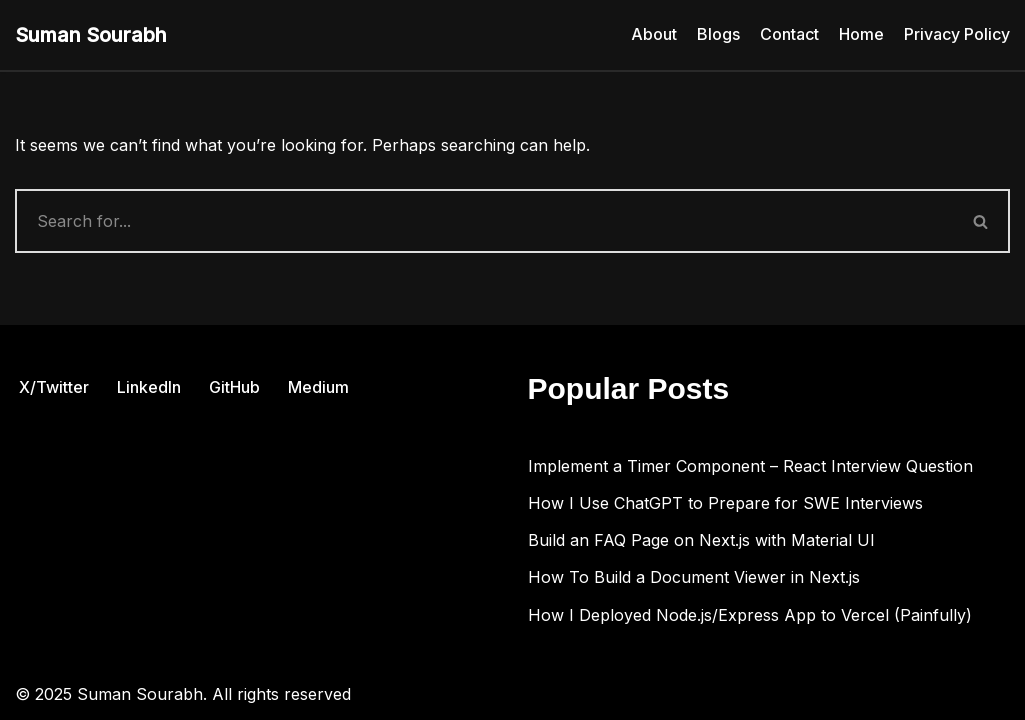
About (654, 34)
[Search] (484, 221)
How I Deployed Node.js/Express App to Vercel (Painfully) (750, 615)
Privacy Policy (957, 34)
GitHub (234, 387)
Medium (318, 387)
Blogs (718, 34)
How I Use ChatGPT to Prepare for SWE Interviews (725, 503)
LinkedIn (149, 387)
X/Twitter (54, 387)
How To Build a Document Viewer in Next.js (694, 577)
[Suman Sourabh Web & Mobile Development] (91, 35)
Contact (789, 34)
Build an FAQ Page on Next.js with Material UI (701, 540)
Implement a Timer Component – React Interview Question (750, 466)
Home (861, 34)
